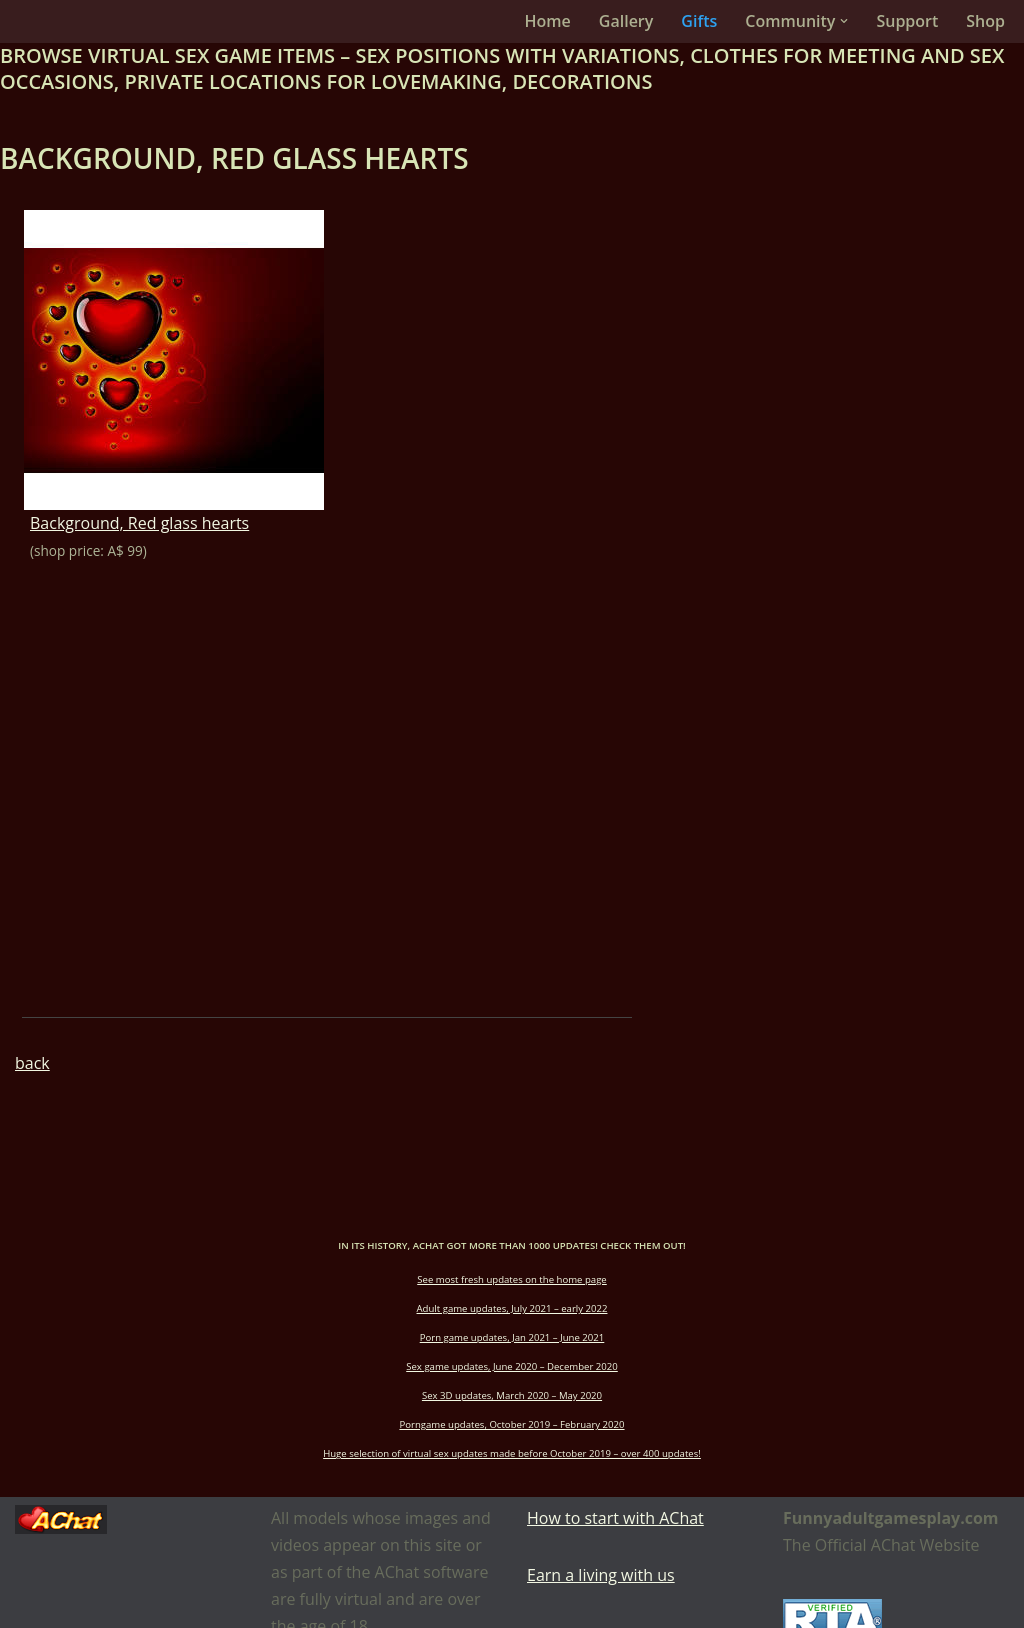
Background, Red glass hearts (139, 523)
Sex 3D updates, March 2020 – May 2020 (512, 1395)
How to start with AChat (615, 1518)
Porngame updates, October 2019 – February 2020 (511, 1424)
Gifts (699, 21)
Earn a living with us (601, 1575)
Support (907, 21)
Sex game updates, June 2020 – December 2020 (512, 1366)
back (32, 1063)
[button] (844, 21)
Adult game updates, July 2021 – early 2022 (512, 1308)
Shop (985, 21)
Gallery (626, 21)
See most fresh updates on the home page (512, 1279)
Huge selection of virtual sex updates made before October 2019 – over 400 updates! (512, 1453)
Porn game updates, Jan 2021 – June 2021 (512, 1337)
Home (548, 21)
